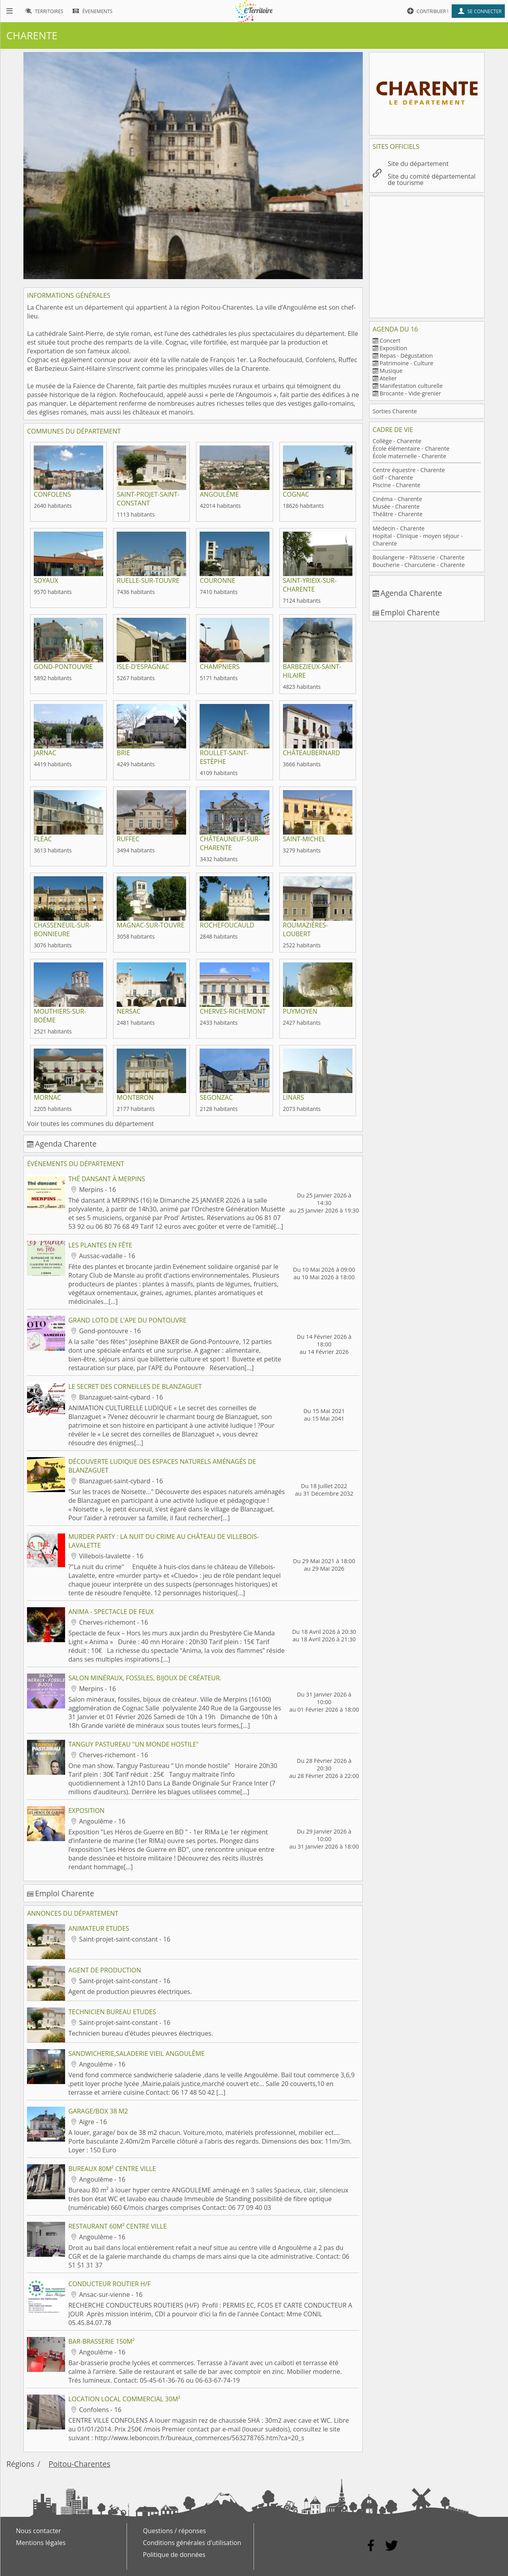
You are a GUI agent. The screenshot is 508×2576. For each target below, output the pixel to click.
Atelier (388, 378)
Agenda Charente (65, 1143)
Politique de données (174, 2554)
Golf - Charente (393, 477)
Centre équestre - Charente (409, 470)
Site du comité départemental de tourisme (431, 179)
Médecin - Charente (399, 528)
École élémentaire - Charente (411, 448)
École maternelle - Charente (409, 456)
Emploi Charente (64, 1893)
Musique (390, 370)
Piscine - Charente (397, 485)
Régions (20, 2463)
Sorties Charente (395, 411)
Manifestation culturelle (411, 385)
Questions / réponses (174, 2530)
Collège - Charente (397, 441)
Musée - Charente (396, 506)
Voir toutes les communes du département (90, 1123)
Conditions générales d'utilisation (192, 2542)
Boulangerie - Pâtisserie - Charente (419, 557)
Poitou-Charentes (79, 2463)
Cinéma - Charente (397, 499)
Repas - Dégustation (406, 355)
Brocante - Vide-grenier (410, 393)
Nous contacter (38, 2530)
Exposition (393, 348)
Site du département (418, 163)
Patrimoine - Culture (406, 363)
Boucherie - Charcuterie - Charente (419, 565)
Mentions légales (40, 2542)
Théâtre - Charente (398, 514)
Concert (389, 340)
